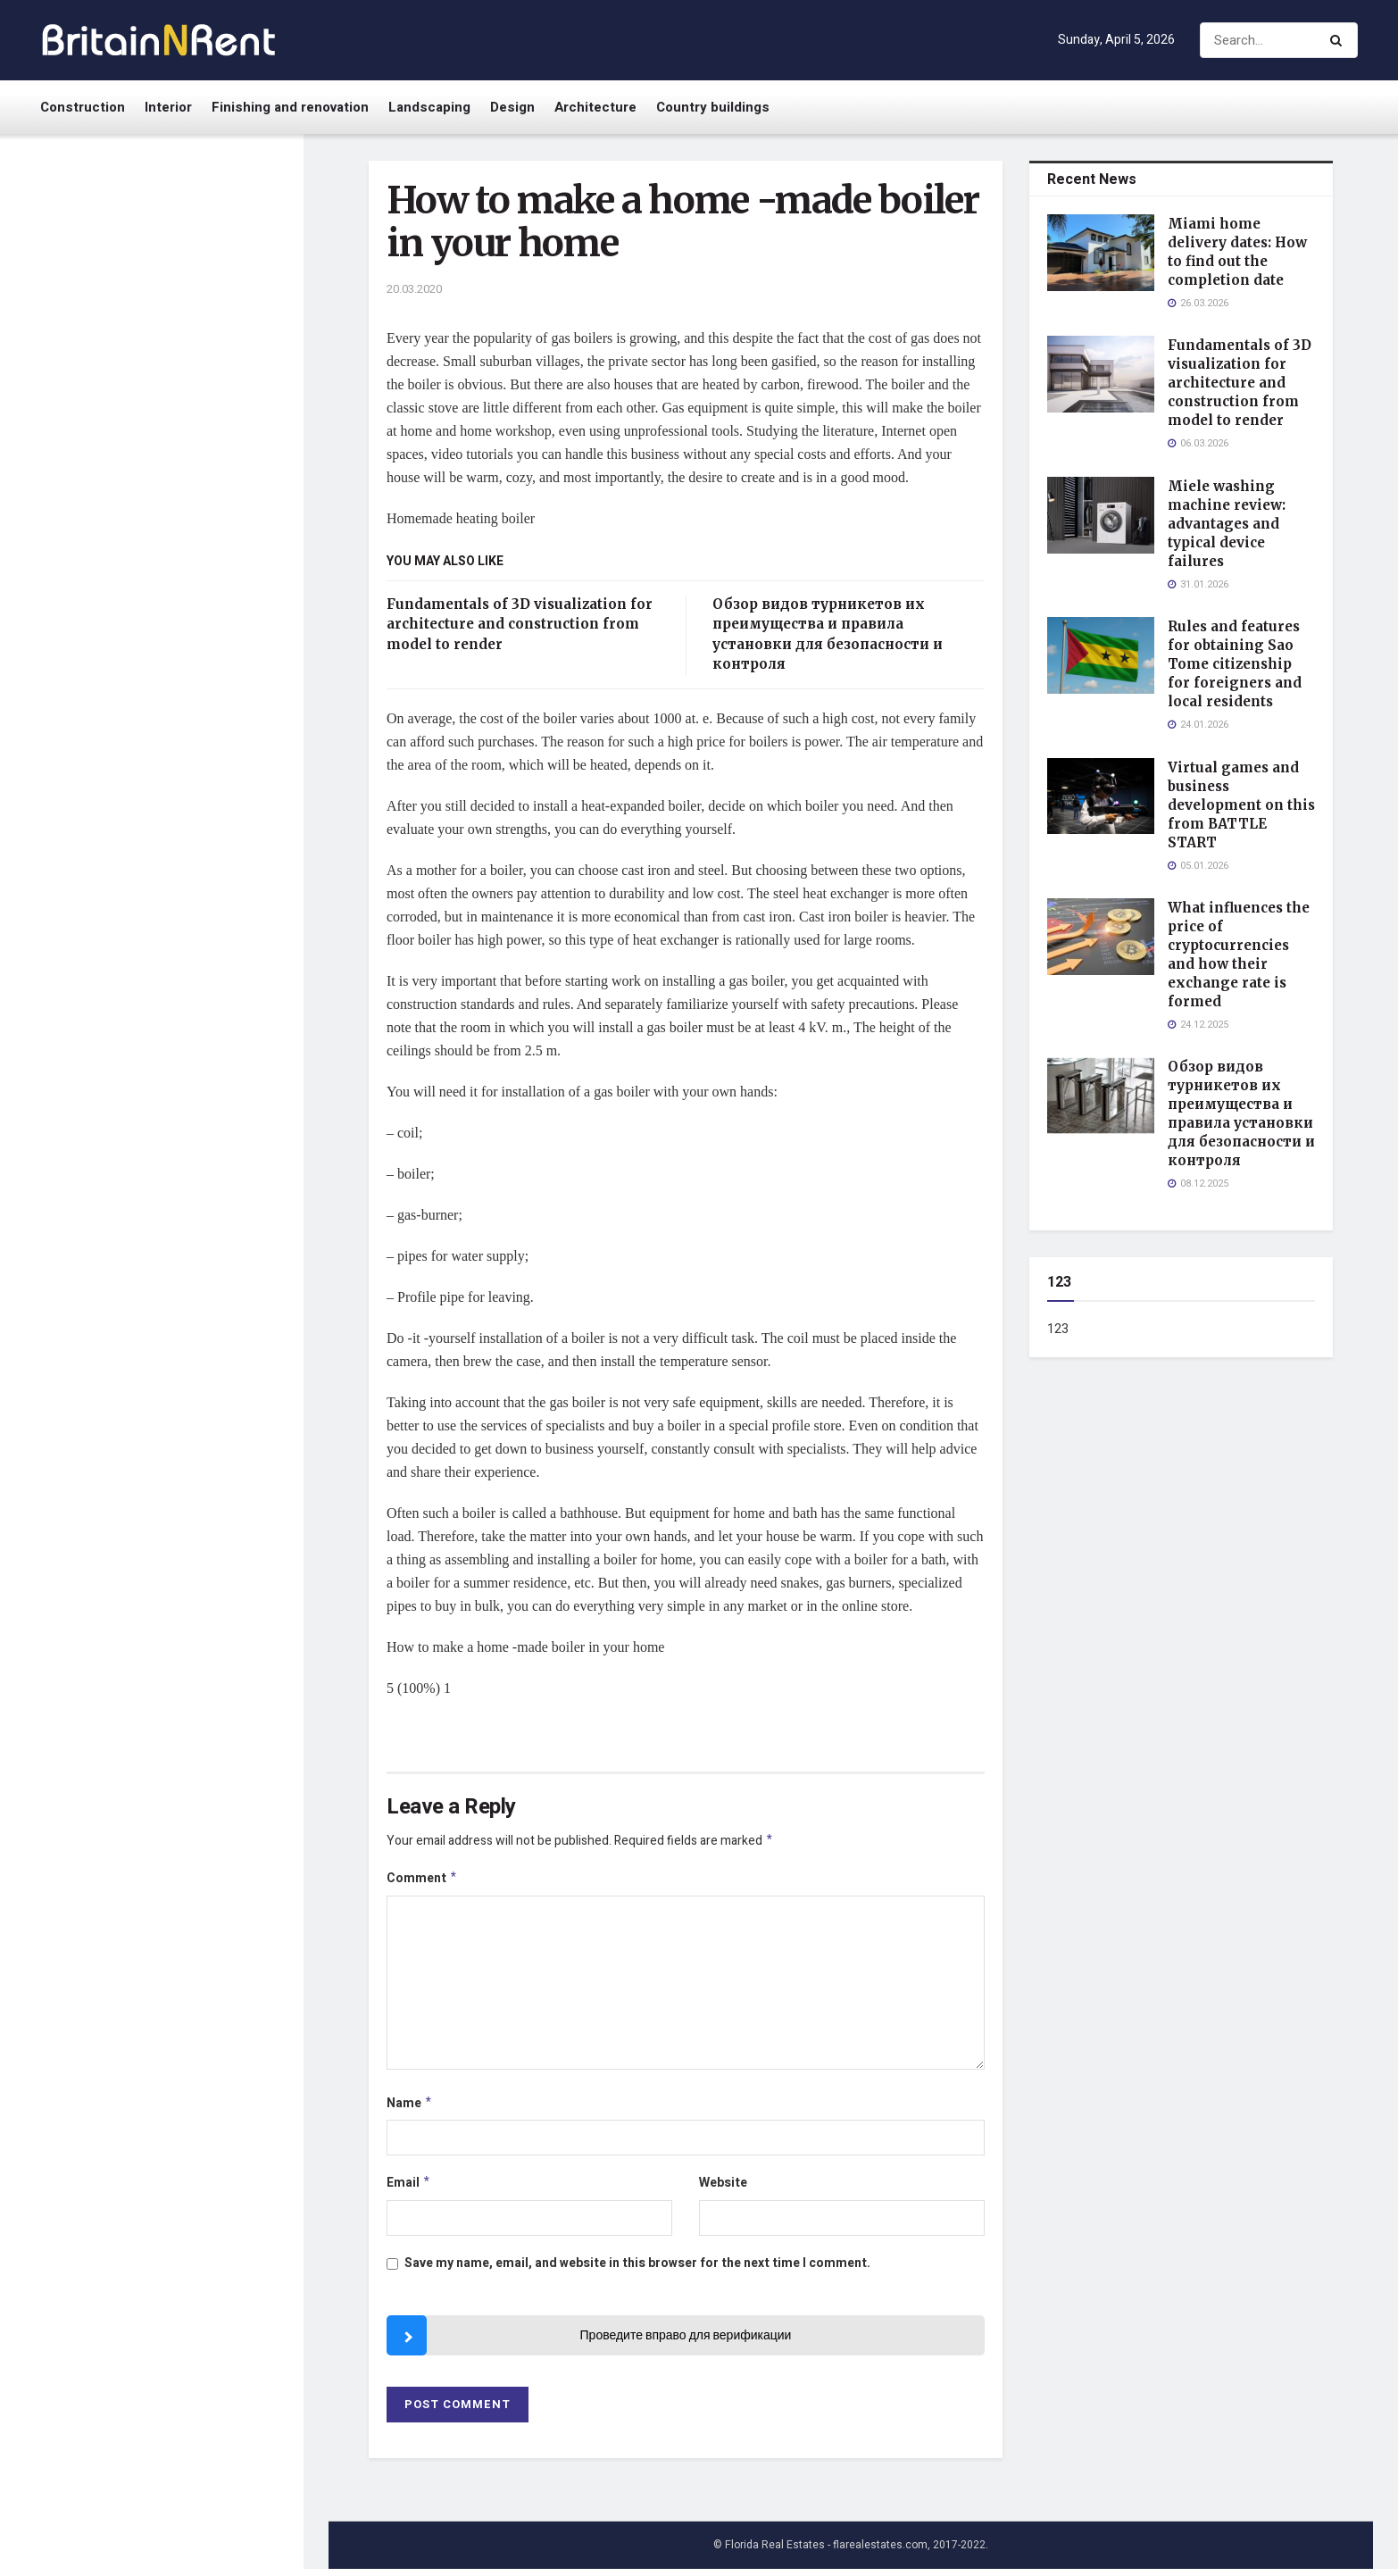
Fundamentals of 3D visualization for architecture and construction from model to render (186, 343)
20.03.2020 (414, 288)
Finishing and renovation (290, 107)
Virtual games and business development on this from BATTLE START (178, 670)
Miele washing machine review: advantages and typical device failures (191, 452)
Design (512, 107)
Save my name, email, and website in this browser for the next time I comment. (637, 2270)
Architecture (595, 107)
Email (409, 2189)
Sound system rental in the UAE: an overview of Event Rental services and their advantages (176, 1309)
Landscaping (429, 107)
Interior (168, 107)
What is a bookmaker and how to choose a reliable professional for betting (187, 1200)
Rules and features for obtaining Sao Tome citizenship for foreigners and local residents (187, 561)
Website (723, 2188)
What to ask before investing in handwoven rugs (190, 980)
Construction (82, 107)
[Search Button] (1339, 40)
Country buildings (713, 107)
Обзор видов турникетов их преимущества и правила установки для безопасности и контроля (191, 880)
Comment (422, 1881)
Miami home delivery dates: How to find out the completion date (190, 234)
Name (410, 2107)
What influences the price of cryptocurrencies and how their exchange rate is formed (186, 770)
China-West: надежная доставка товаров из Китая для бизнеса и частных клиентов (185, 1091)
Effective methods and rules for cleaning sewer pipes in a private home (183, 1418)
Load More (151, 1512)
